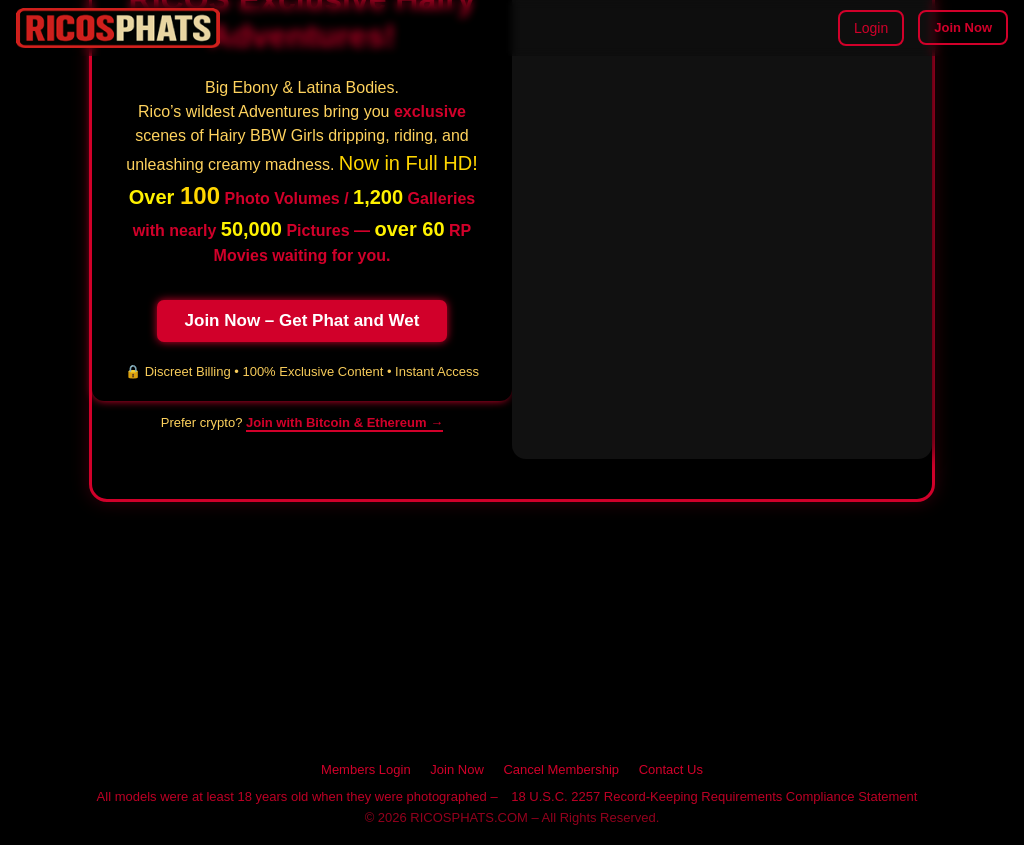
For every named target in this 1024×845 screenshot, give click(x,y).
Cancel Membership (561, 769)
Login (871, 28)
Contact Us (671, 769)
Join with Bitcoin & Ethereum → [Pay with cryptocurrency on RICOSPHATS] (344, 422)
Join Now (963, 27)
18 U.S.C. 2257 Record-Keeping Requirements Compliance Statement (714, 796)
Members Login (366, 769)
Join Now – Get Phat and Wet (302, 320)
